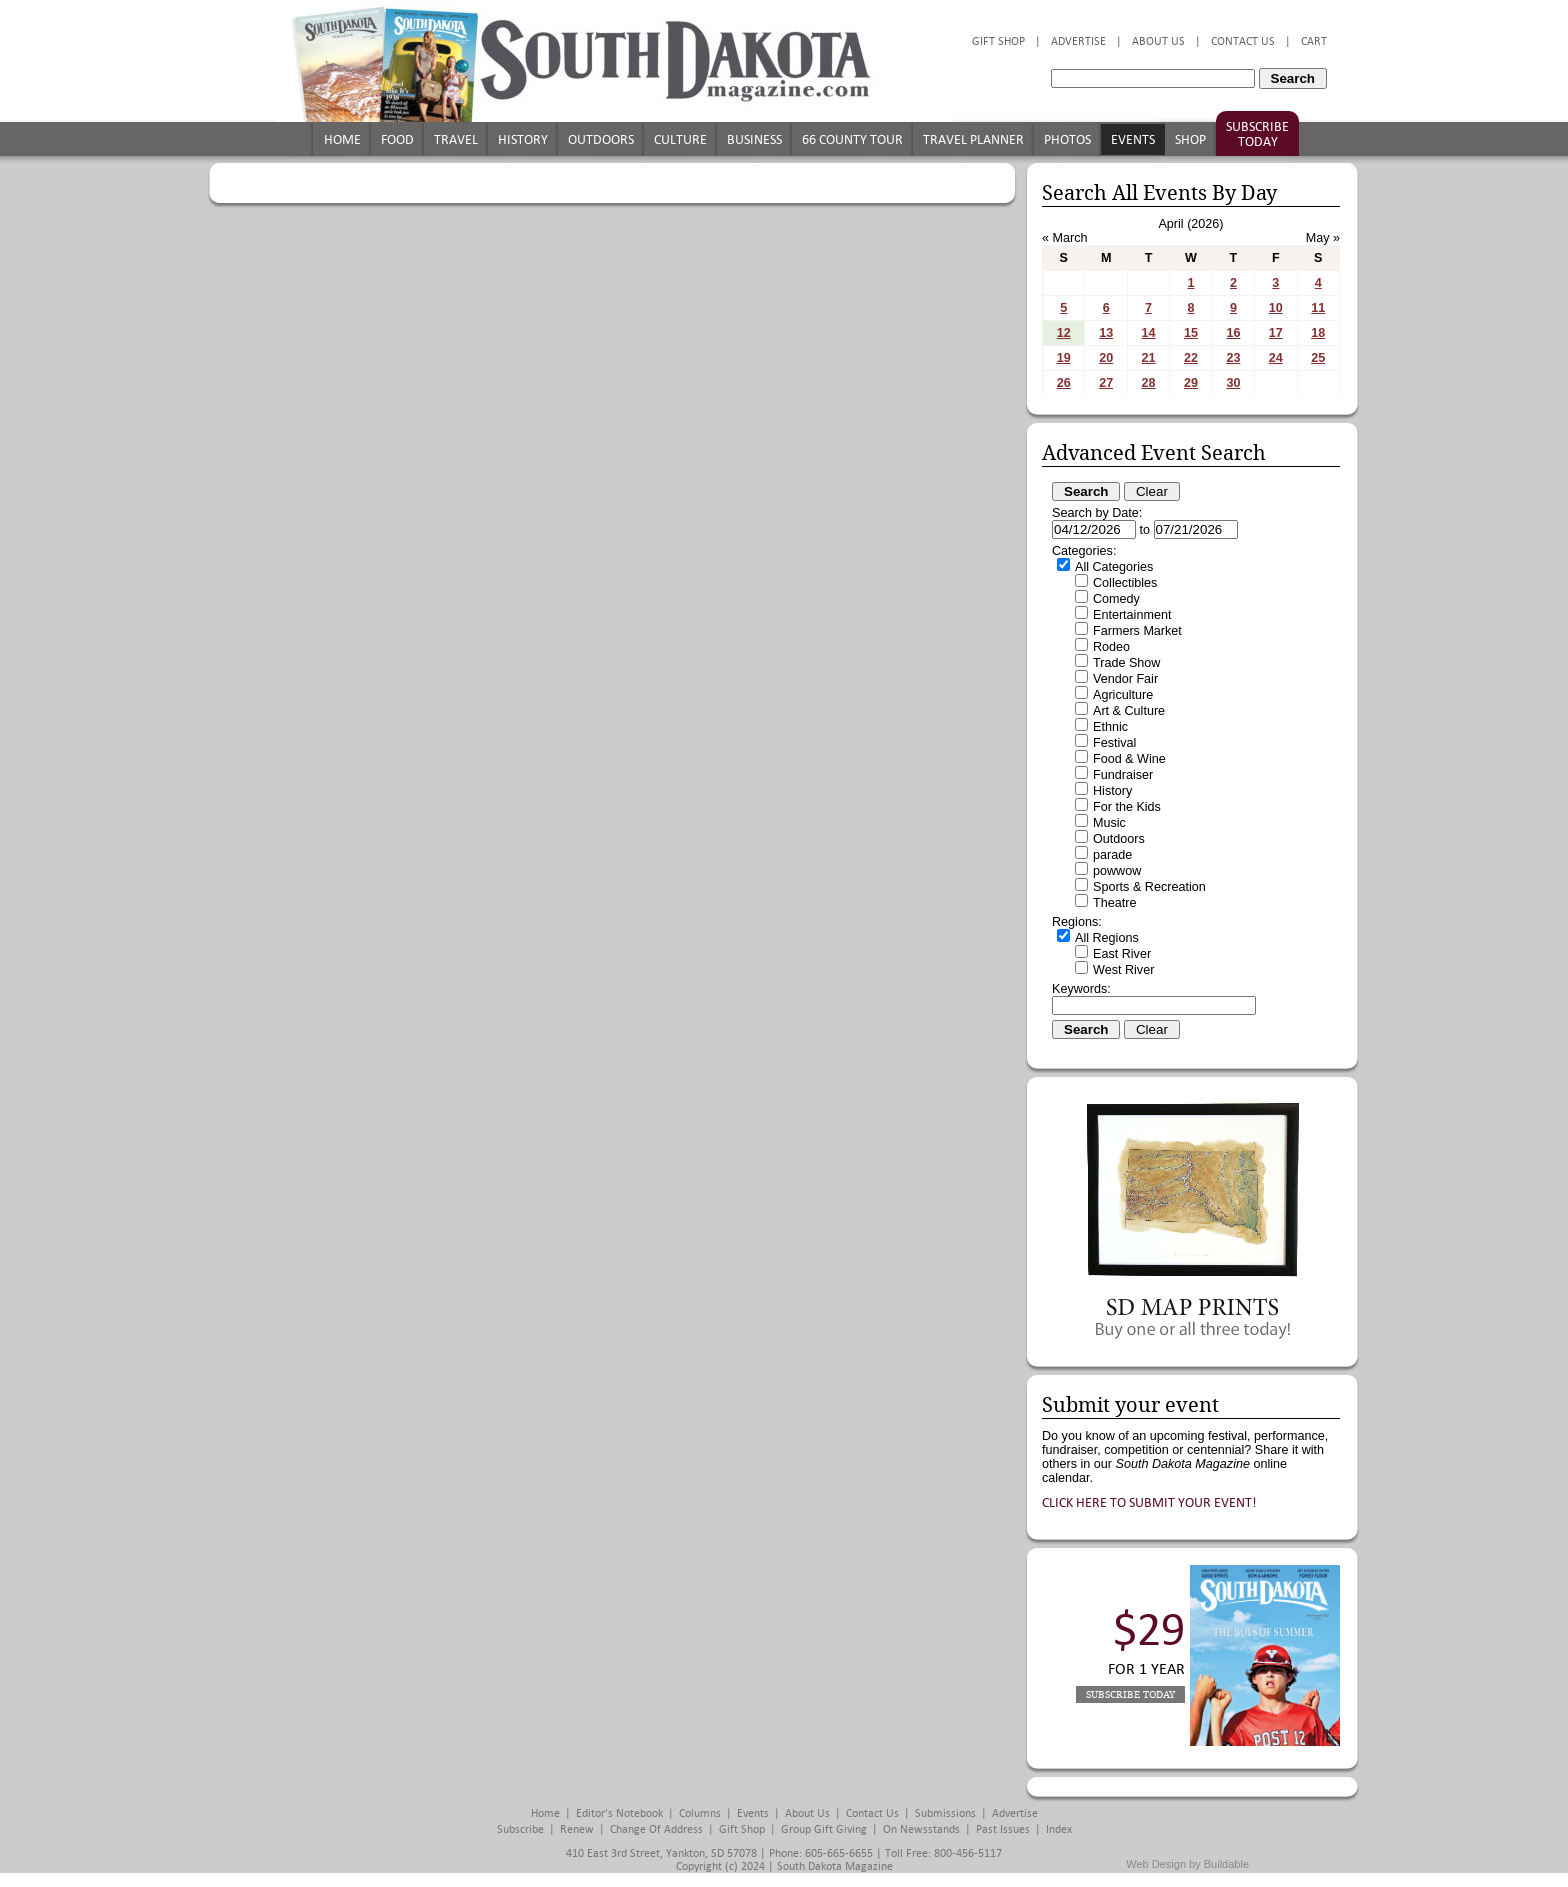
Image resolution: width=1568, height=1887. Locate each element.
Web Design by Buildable (1187, 1864)
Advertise (1078, 41)
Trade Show (1126, 663)
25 (1318, 358)
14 (1149, 333)
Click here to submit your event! (1149, 1502)
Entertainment (1132, 615)
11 (1318, 308)
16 (1233, 333)
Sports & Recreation (1149, 887)
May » (1323, 238)
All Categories (1114, 567)
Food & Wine (1129, 759)
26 (1064, 383)
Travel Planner (973, 139)
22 (1191, 358)
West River (1123, 970)
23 (1233, 358)
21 (1149, 358)
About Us (1158, 41)
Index (1059, 1829)
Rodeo (1111, 647)
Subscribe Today (1257, 134)
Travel (456, 139)
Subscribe (520, 1829)
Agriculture (1123, 695)
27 (1106, 383)
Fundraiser (1123, 775)
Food (397, 139)
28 (1149, 383)
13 (1106, 333)
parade (1112, 855)
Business (754, 139)
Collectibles (1125, 583)
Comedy (1116, 599)
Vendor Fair (1125, 679)
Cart (1314, 41)
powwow (1117, 871)
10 (1276, 308)
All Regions (1107, 938)
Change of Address (656, 1829)
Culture (680, 139)
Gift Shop (998, 41)
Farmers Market (1137, 631)
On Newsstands (921, 1829)
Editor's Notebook (619, 1813)
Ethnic (1110, 727)
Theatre (1114, 903)
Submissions (945, 1813)
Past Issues (1003, 1829)
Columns (700, 1813)
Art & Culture (1129, 711)
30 (1233, 383)
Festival (1114, 743)
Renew (577, 1829)
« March (1065, 238)
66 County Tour (852, 139)
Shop (1190, 139)
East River (1122, 954)
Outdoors (601, 139)
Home (342, 139)
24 (1276, 358)
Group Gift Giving (824, 1829)
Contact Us (1243, 41)
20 (1106, 358)
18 (1318, 333)
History (523, 139)
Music (1109, 823)
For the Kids (1127, 807)
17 (1276, 333)
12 (1064, 333)
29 (1191, 383)
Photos (1067, 139)
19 (1064, 358)
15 (1191, 333)
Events (1133, 139)
